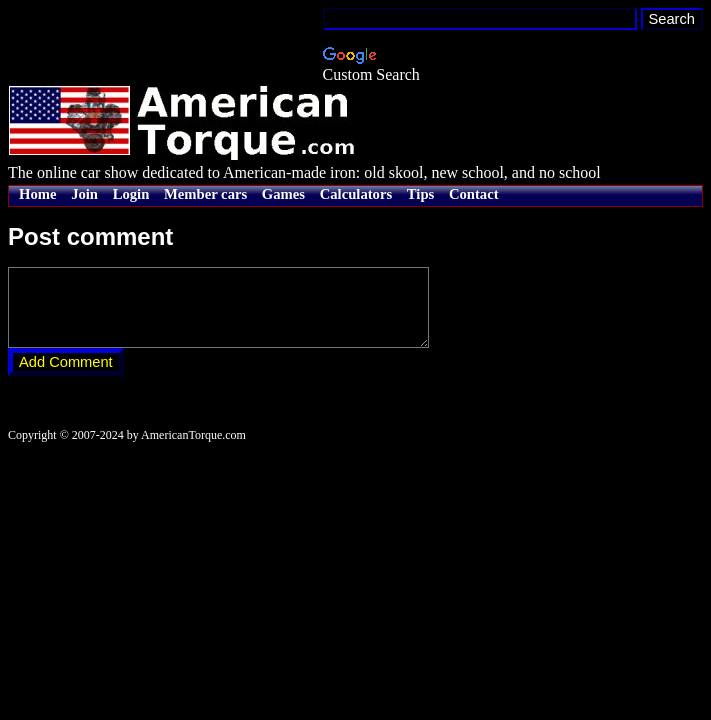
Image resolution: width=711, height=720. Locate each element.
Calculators (356, 194)
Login (131, 194)
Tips (420, 194)
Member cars (205, 194)
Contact (474, 194)
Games (283, 194)
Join (84, 194)
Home (37, 194)
